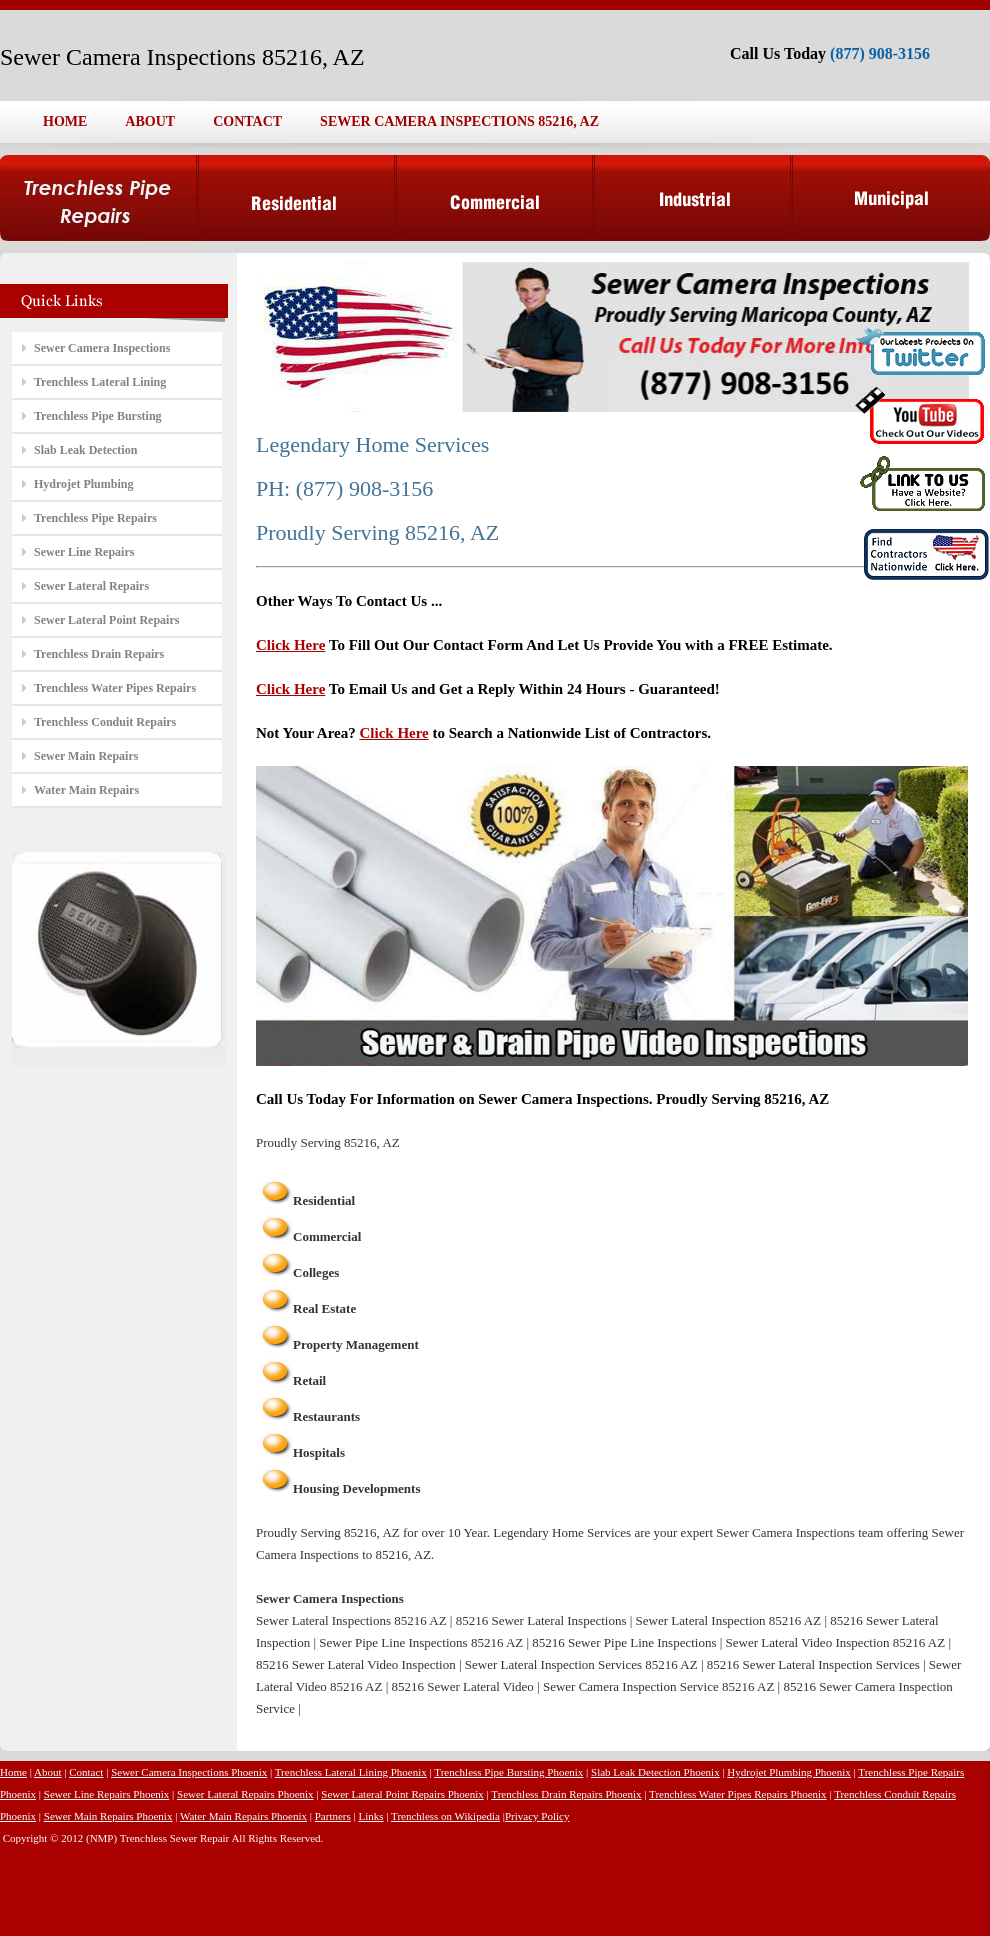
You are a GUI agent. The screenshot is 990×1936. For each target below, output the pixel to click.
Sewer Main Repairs (86, 756)
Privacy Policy (537, 1816)
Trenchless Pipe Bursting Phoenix (508, 1772)
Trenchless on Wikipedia (445, 1816)
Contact (86, 1772)
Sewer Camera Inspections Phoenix (189, 1772)
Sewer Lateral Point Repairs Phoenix (402, 1794)
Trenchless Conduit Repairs (105, 722)
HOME (65, 121)
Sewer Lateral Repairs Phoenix (245, 1794)
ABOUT (150, 121)
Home (13, 1772)
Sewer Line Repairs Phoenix (107, 1794)
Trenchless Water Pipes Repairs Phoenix (738, 1794)
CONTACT (247, 121)
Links (370, 1816)
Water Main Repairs (86, 790)
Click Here (290, 645)
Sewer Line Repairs (84, 552)
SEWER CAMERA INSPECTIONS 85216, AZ (459, 121)
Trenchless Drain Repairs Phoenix (566, 1794)
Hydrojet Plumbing (83, 484)
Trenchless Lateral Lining (100, 382)
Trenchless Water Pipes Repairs (115, 688)
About (48, 1772)
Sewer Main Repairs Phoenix (108, 1816)
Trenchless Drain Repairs (99, 654)
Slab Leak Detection (85, 450)
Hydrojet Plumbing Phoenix (788, 1772)
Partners (333, 1816)
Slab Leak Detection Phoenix (655, 1772)
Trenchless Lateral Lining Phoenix (351, 1772)
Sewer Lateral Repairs (91, 586)
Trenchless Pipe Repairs (95, 518)
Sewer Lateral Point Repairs (106, 620)
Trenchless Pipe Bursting (98, 416)
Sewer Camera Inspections (102, 348)
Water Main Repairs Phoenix (243, 1816)
